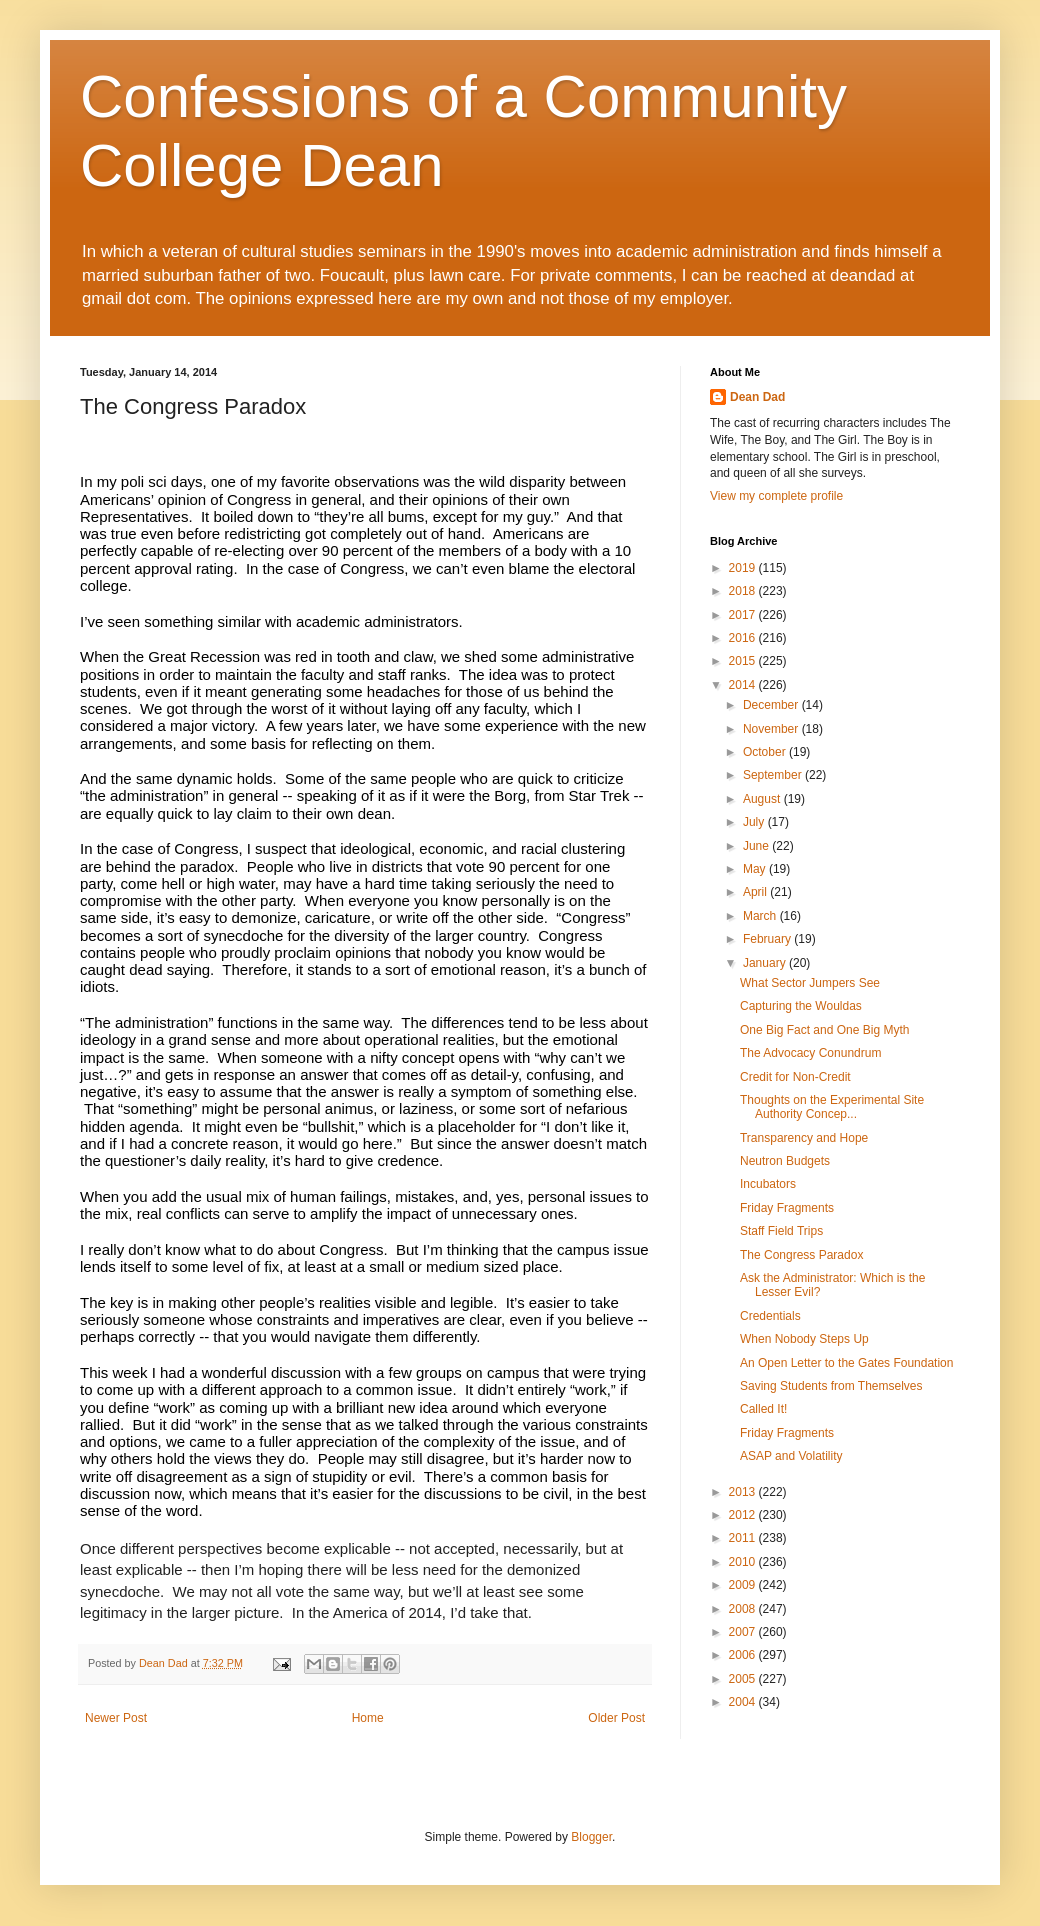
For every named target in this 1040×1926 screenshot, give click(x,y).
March (761, 916)
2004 (744, 1702)
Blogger (591, 1837)
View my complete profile (776, 496)
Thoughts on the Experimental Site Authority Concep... (832, 1107)
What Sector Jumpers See (810, 983)
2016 (744, 638)
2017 (744, 615)
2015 (744, 661)
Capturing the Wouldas (801, 1006)
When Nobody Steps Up (804, 1339)
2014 (744, 685)
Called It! (763, 1409)
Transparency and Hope (804, 1138)
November (772, 729)
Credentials (770, 1316)
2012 (744, 1515)
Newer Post (116, 1718)
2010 (744, 1562)
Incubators (768, 1184)
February (768, 939)
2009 (744, 1585)
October (766, 752)
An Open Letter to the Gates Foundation (846, 1363)
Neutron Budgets (785, 1161)
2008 (744, 1609)
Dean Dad (757, 397)
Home (368, 1718)
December (772, 705)
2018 (744, 591)
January (766, 963)
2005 (744, 1679)
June (757, 846)
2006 (744, 1655)
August (763, 799)
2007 (744, 1632)
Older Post (616, 1718)
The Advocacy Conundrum (810, 1053)
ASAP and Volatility (791, 1456)
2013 (744, 1492)
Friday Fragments (787, 1208)
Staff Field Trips (781, 1231)
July (755, 822)
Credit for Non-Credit (795, 1077)
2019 (744, 568)
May (756, 869)
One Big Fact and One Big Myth (824, 1030)
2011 (744, 1538)
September (774, 775)
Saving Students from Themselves (831, 1386)
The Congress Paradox (801, 1255)
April (756, 892)
